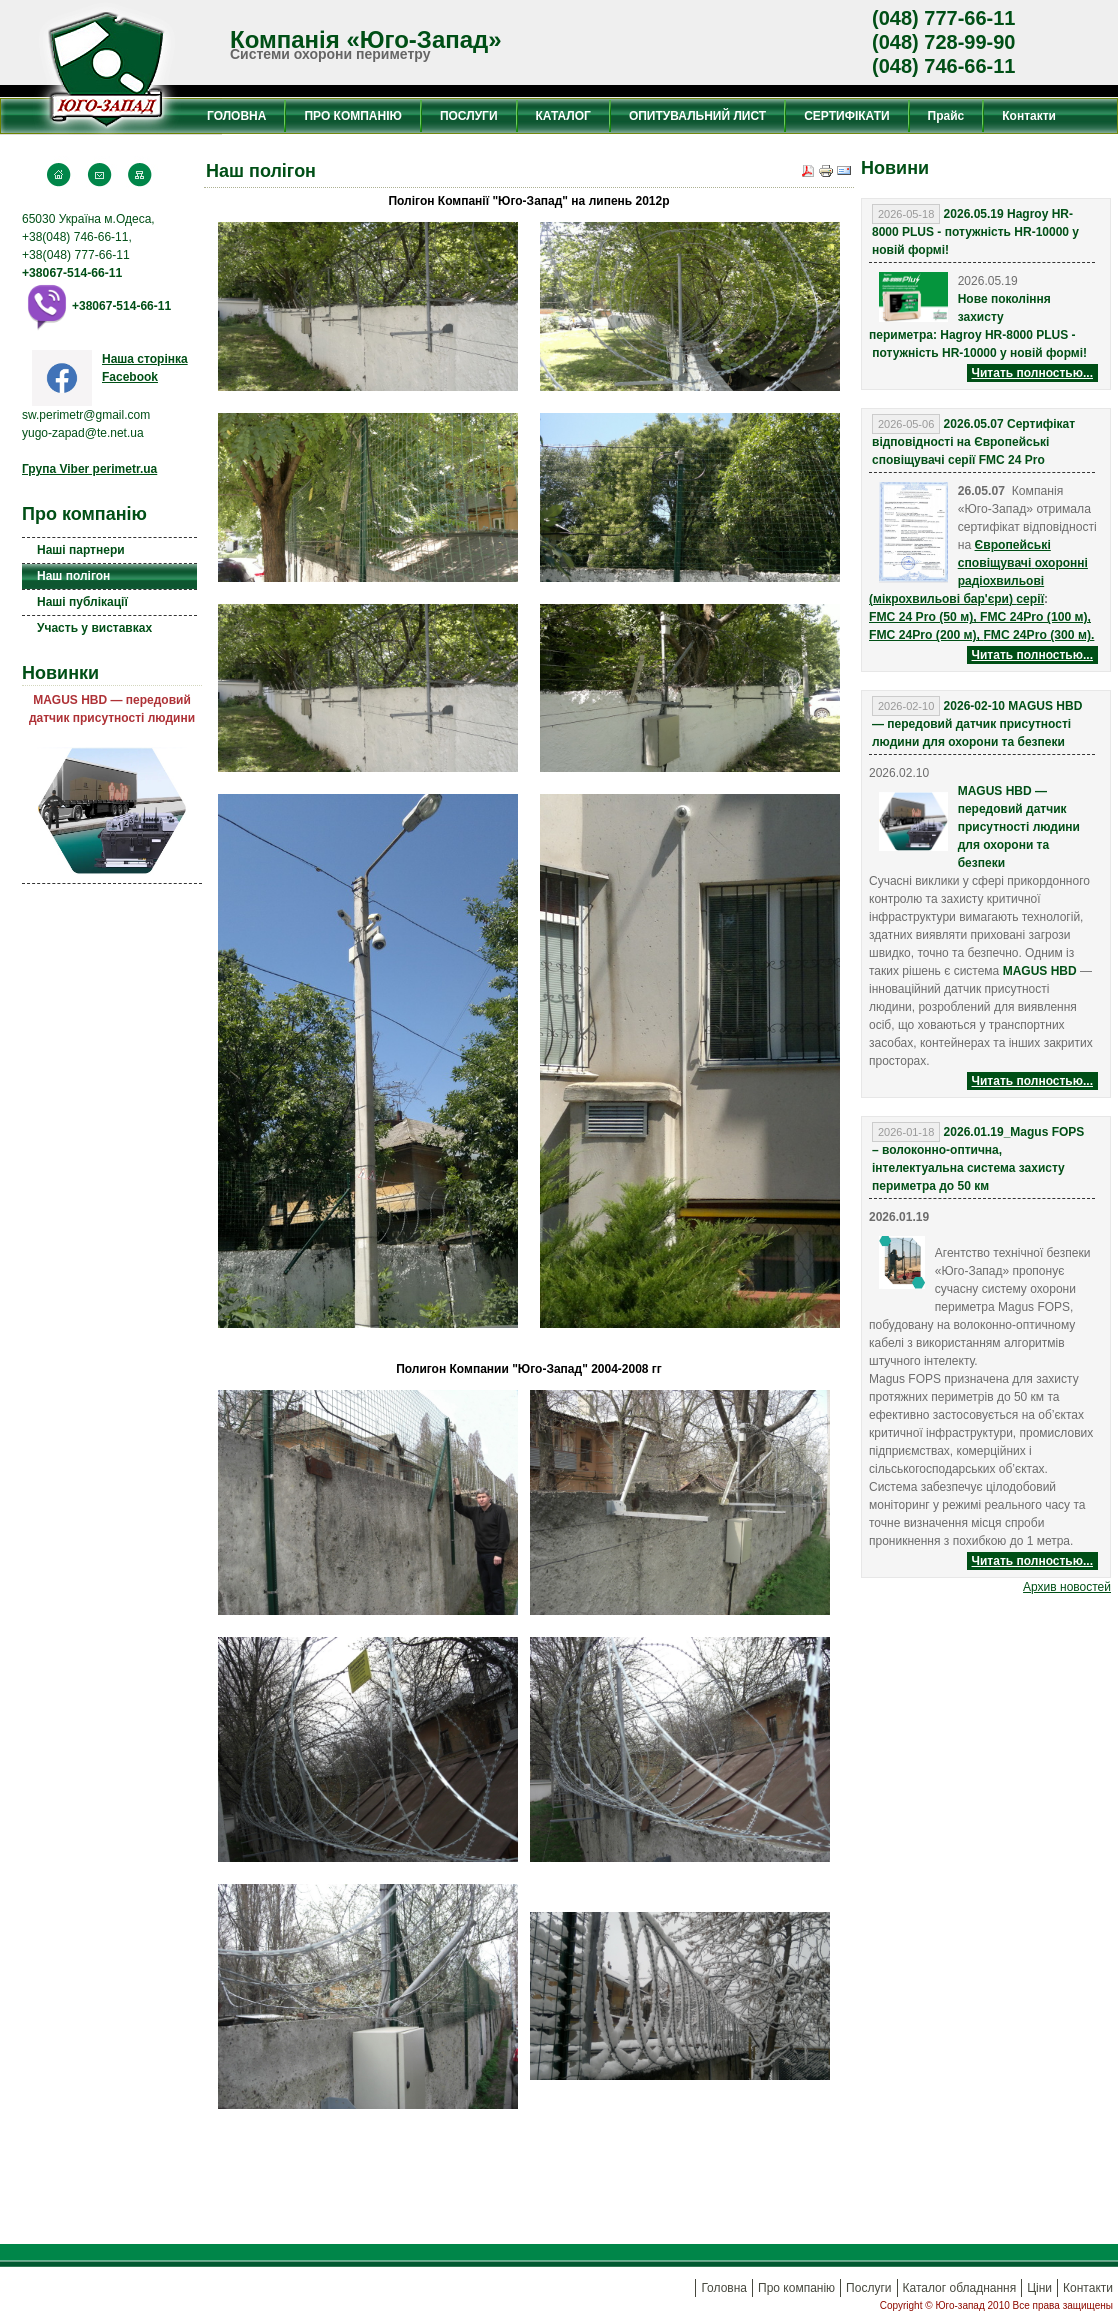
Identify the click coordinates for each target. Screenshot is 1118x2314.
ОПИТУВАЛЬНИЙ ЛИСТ (697, 116)
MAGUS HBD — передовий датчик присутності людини (112, 709)
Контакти (1029, 116)
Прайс (946, 116)
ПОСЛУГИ (469, 116)
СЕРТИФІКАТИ (846, 116)
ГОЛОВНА (236, 116)
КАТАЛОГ (563, 116)
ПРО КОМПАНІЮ (352, 116)
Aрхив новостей (1067, 1587)
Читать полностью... (1032, 373)
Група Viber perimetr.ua (89, 469)
